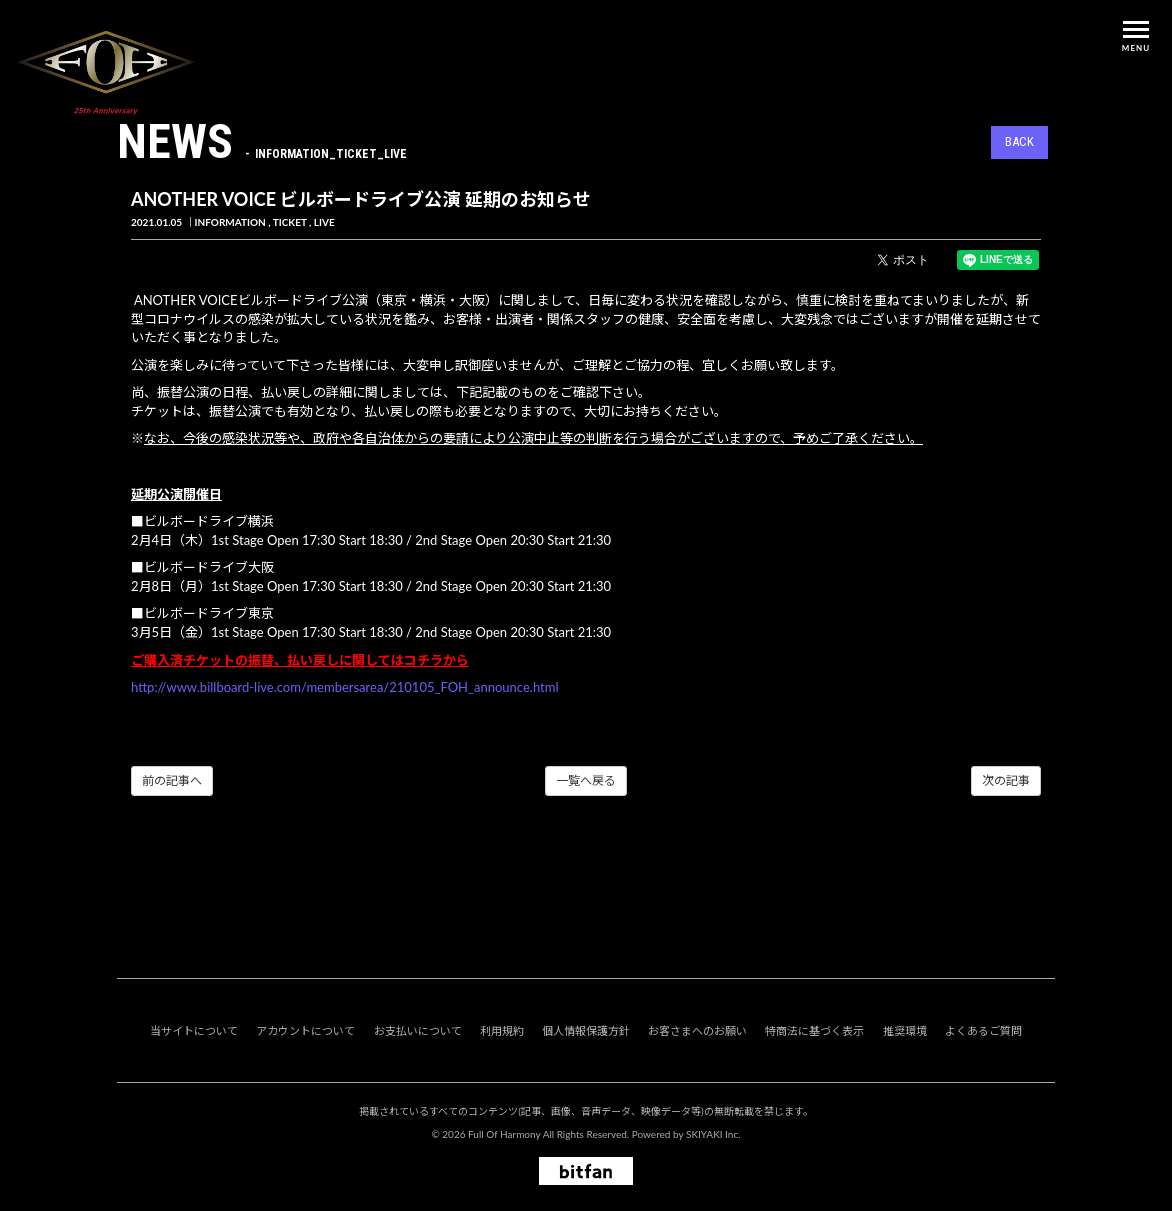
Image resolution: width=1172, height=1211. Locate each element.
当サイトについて (194, 1030)
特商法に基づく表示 (814, 1030)
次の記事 (1006, 780)
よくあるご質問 (983, 1030)
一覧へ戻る (586, 780)
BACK (1019, 141)
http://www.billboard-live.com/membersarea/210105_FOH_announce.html (344, 687)
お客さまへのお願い (697, 1030)
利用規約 (502, 1030)
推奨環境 (905, 1030)
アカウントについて (305, 1030)
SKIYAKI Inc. (713, 1134)
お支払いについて (418, 1030)
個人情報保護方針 (586, 1030)
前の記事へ (172, 780)
